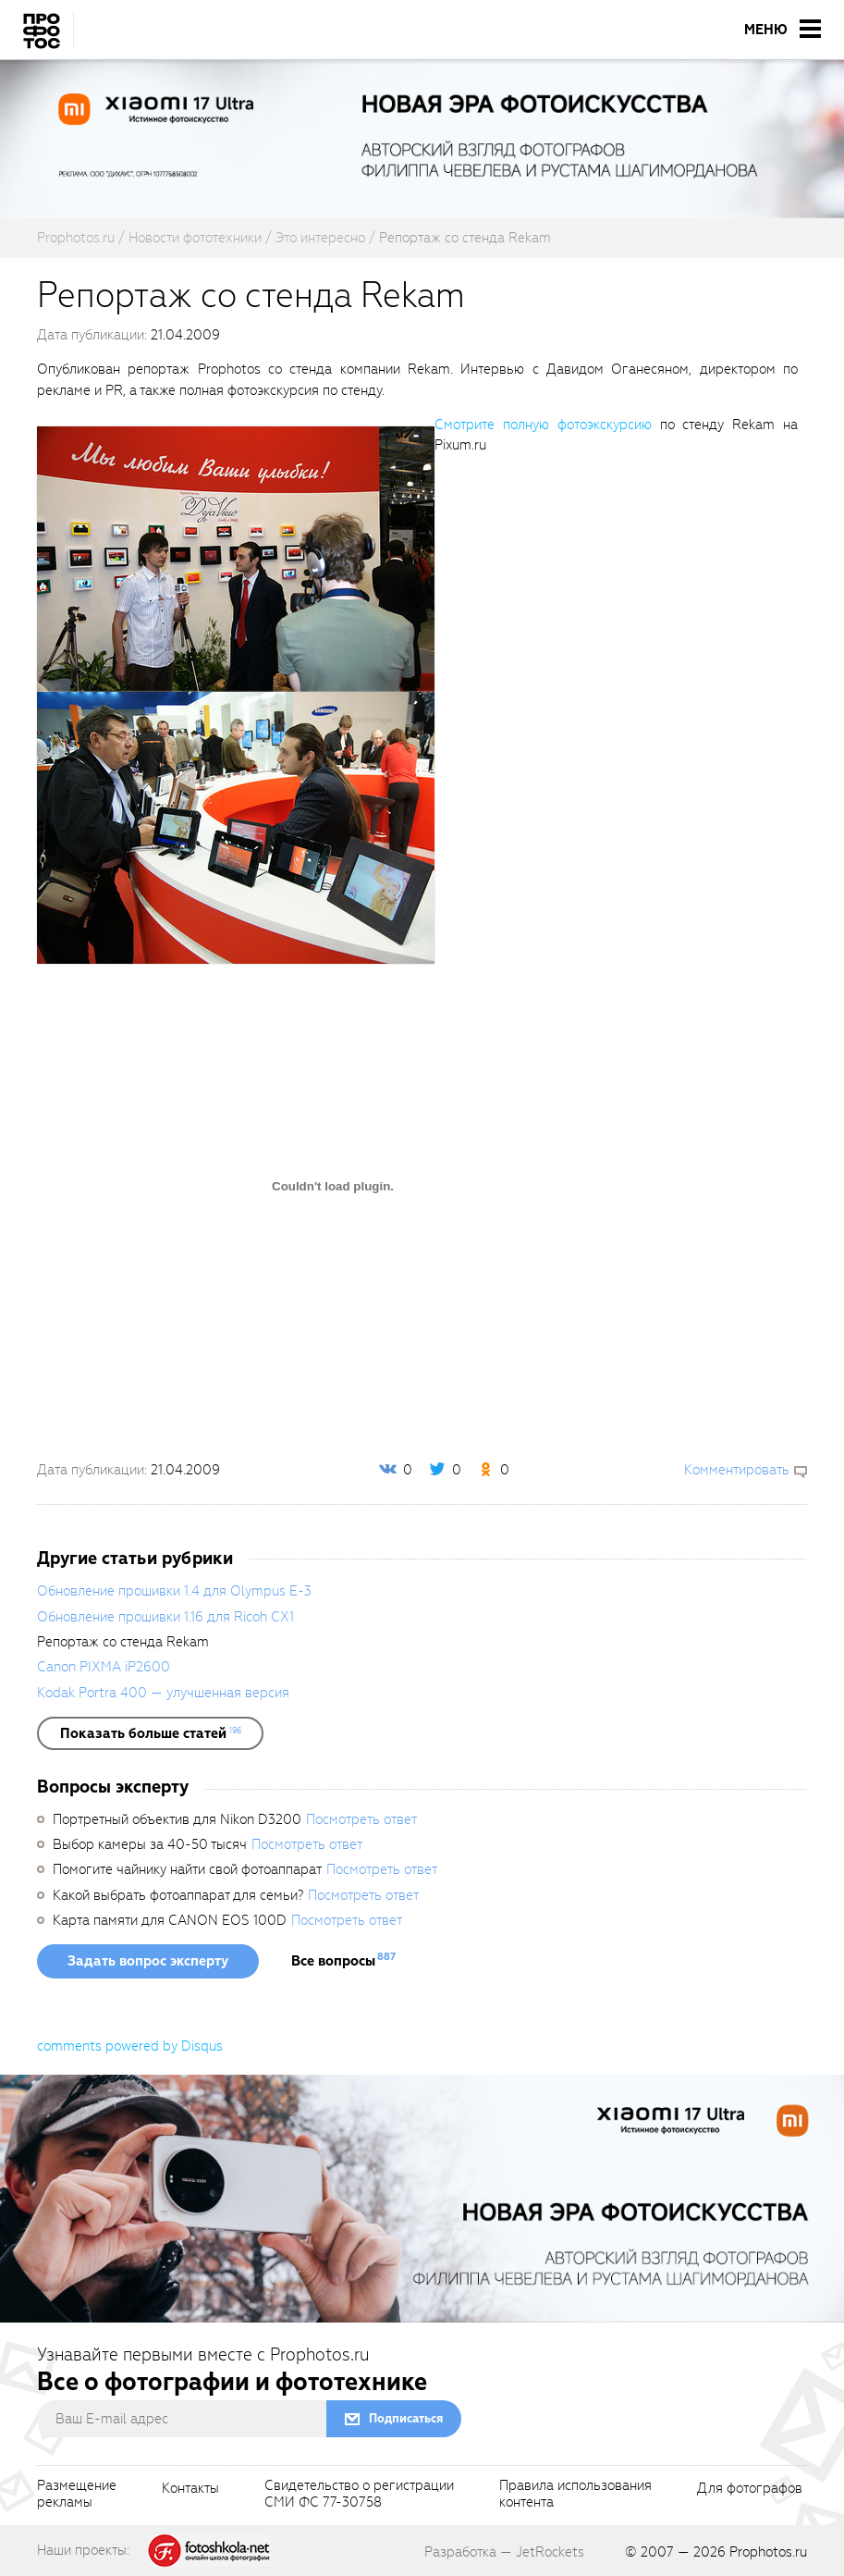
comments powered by (130, 2046)
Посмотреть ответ (361, 1819)
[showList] (150, 1733)
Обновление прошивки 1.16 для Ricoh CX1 (165, 1617)
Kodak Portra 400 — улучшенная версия (163, 1692)
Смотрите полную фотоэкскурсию (543, 424)
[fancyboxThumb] (235, 557)
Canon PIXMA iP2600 (103, 1667)
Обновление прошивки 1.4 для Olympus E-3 (174, 1591)
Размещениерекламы (76, 2494)
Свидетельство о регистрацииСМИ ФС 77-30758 (359, 2494)
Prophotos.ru (768, 2552)
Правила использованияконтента (575, 2494)
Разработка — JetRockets (504, 2552)
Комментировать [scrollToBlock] (736, 1470)
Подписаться (406, 2418)
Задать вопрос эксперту (147, 1961)
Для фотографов (749, 2489)
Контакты (190, 2489)
